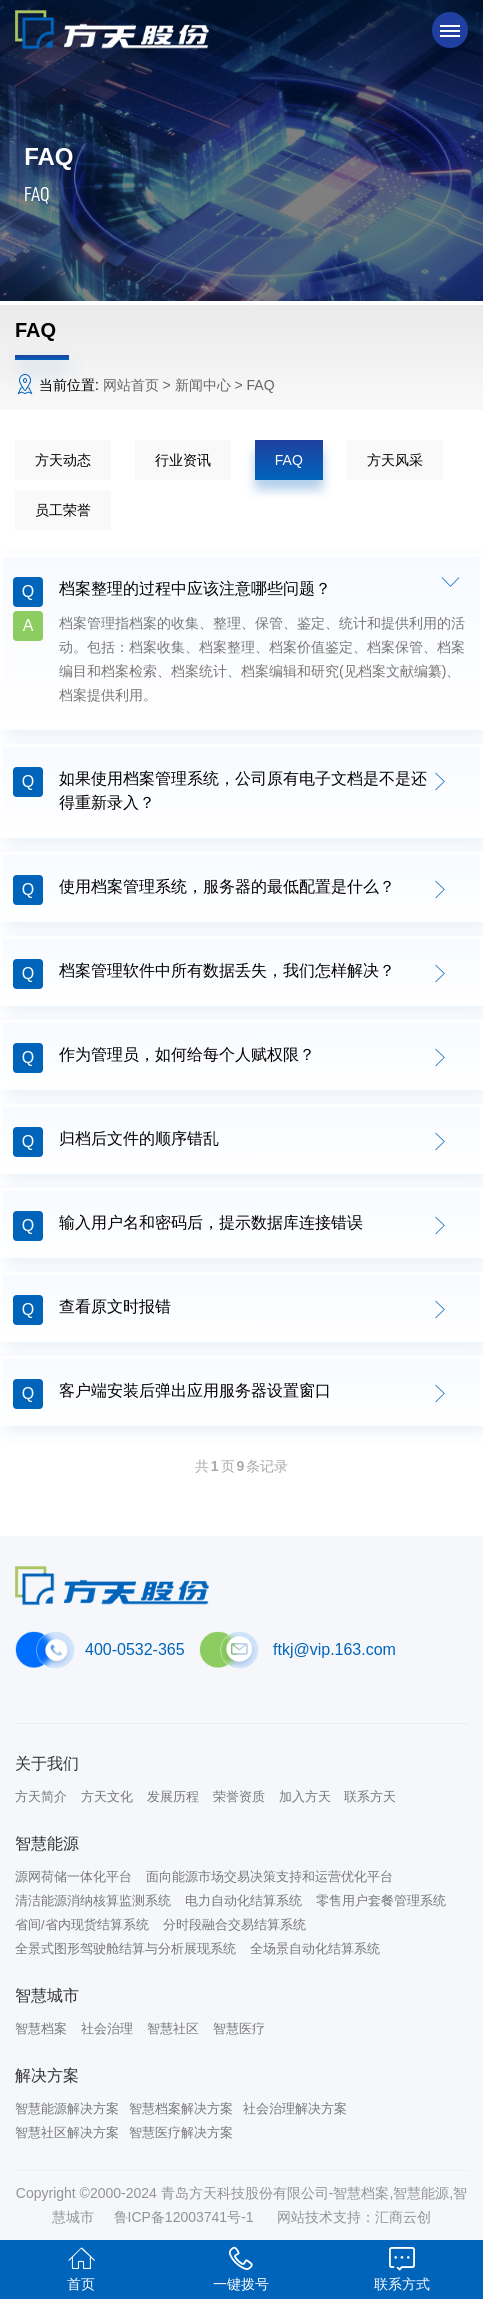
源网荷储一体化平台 (73, 1876)
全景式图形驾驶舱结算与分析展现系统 (125, 1948)
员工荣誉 (63, 510)
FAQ (289, 460)
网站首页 (131, 385)
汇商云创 (403, 2217)
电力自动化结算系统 (243, 1900)
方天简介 (41, 1796)
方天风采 (395, 460)
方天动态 (63, 460)
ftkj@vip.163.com (334, 1649)
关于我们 (47, 1763)
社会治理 (107, 2028)
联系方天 (370, 1796)
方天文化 (107, 1796)
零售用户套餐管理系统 (381, 1900)
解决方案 (47, 2075)
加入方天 (305, 1796)
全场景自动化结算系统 (315, 1948)
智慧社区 (173, 2028)
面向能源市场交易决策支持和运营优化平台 (269, 1876)
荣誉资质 (239, 1796)
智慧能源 (47, 1843)
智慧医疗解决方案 (181, 2132)
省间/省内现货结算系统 (82, 1924)
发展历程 (173, 1796)
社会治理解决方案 (295, 2108)
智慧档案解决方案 (181, 2108)
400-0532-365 (135, 1649)
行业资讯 (183, 460)
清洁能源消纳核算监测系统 (93, 1900)
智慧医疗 (239, 2028)
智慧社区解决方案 (67, 2132)
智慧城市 (47, 1995)
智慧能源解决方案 (67, 2108)
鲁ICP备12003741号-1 (186, 2217)
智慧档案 (41, 2028)
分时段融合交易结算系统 (234, 1924)
